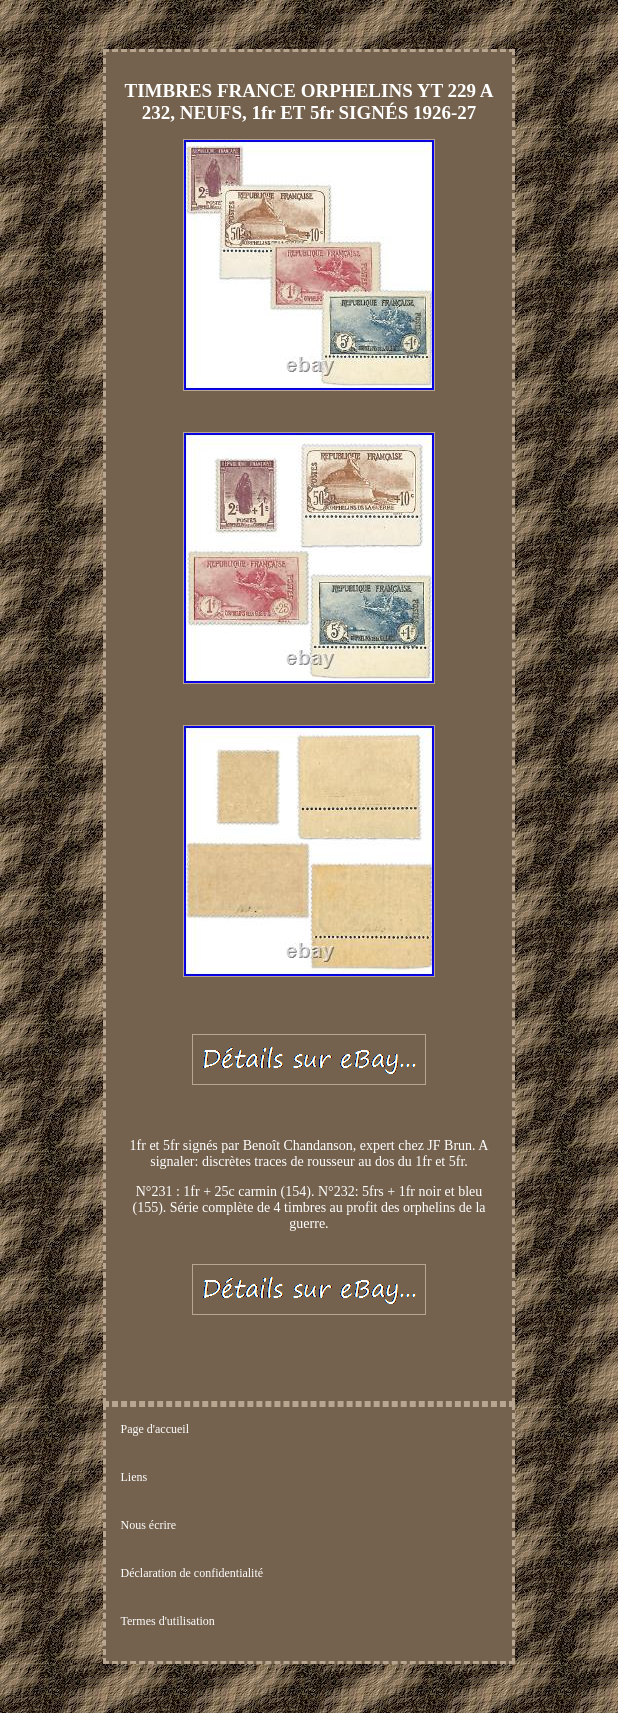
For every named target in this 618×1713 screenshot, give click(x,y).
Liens (134, 1477)
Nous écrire (149, 1525)
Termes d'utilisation (168, 1621)
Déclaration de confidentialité (192, 1573)
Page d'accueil (155, 1429)
